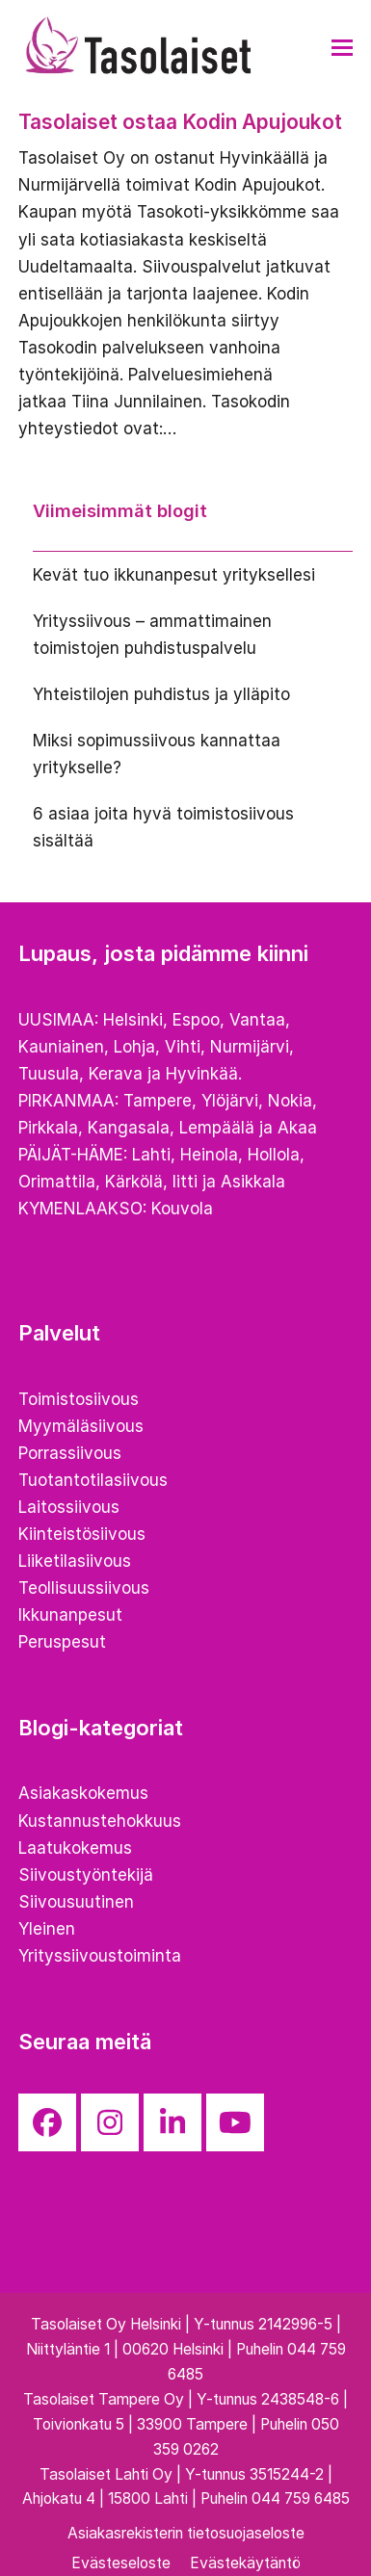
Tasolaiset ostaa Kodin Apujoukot (180, 122)
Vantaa (257, 1019)
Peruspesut (62, 1642)
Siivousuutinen (76, 1902)
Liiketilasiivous (74, 1561)
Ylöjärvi (229, 1100)
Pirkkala (48, 1127)
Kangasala (129, 1127)
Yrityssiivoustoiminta (99, 1955)
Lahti (151, 1154)
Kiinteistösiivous (82, 1534)
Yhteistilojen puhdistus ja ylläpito (161, 694)
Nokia (290, 1100)
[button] (342, 47)
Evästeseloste (121, 2563)
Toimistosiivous (78, 1399)
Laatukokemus (75, 1848)
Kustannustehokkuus (99, 1821)
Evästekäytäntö (245, 2563)
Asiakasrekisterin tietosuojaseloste (186, 2533)
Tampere (157, 1100)
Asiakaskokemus (83, 1793)
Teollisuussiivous (83, 1588)
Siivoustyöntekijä (85, 1875)
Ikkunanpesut (70, 1615)
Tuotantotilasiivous (93, 1480)
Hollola (274, 1154)
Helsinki (133, 1019)
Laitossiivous (68, 1507)
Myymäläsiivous (81, 1426)
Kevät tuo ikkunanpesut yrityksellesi (174, 575)
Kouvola (182, 1208)
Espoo (196, 1019)
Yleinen (46, 1929)
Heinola (209, 1154)
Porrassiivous (69, 1453)
